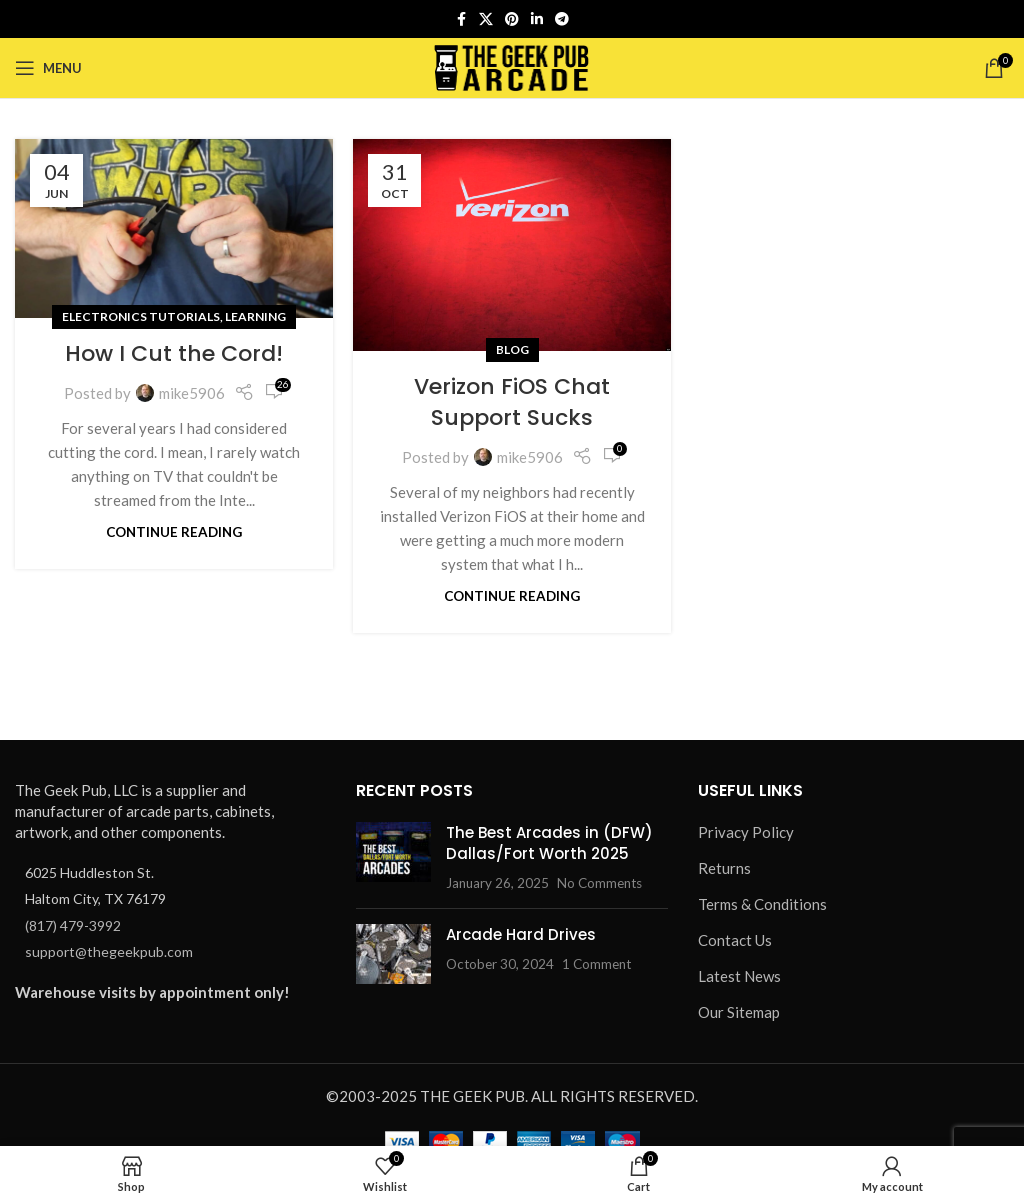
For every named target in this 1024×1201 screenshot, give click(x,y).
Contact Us (735, 940)
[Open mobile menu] (48, 68)
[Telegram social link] (562, 19)
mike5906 (192, 393)
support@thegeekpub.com (109, 951)
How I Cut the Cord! (174, 353)
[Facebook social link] (461, 19)
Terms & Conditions (762, 904)
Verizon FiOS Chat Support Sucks (512, 402)
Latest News (739, 976)
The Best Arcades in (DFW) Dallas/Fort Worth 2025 (549, 843)
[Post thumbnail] (393, 857)
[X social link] (486, 19)
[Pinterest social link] (512, 19)
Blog (512, 349)
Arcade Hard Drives (521, 934)
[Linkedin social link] (537, 19)
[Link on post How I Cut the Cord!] (174, 228)
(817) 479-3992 (73, 925)
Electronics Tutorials (141, 316)
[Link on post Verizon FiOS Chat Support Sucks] (512, 245)
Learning (255, 316)
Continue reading (174, 532)
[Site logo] (512, 66)
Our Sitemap (739, 1012)
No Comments (599, 883)
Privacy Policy (746, 832)
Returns (724, 868)
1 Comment (596, 964)
